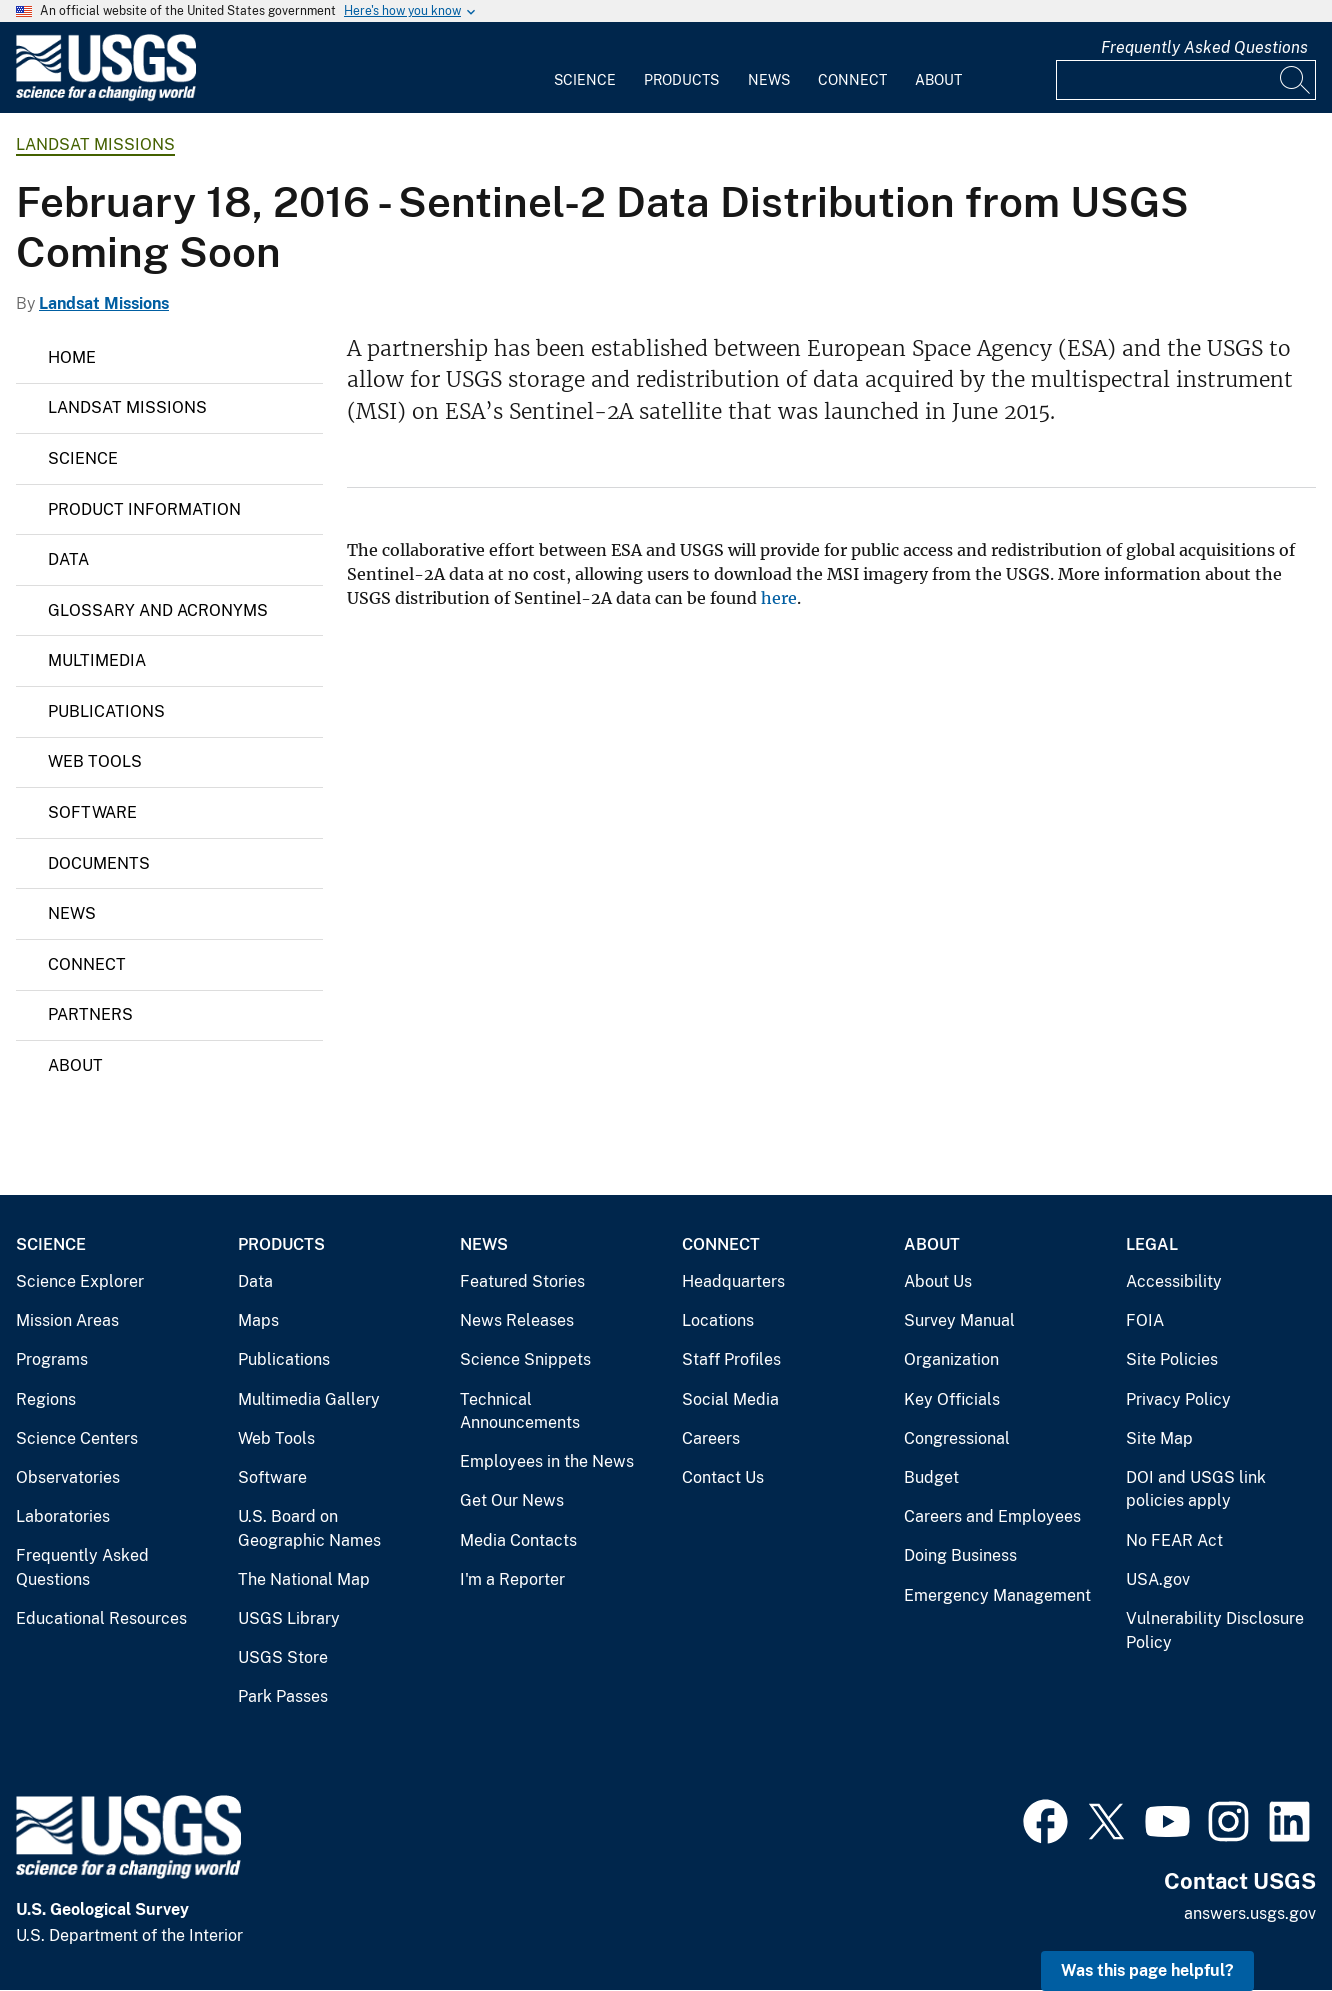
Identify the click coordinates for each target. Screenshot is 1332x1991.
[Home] (106, 96)
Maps (258, 1320)
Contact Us (723, 1477)
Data (68, 559)
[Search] (1296, 80)
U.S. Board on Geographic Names (309, 1528)
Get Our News (512, 1500)
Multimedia (97, 660)
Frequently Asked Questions (1204, 47)
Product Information (144, 509)
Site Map (1159, 1438)
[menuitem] (585, 68)
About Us (938, 1281)
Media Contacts (518, 1540)
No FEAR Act (1174, 1540)
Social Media (730, 1399)
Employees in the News (547, 1461)
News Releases (517, 1320)
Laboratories (63, 1516)
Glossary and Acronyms (158, 610)
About (938, 80)
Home (72, 357)
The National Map (304, 1579)
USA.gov (1158, 1579)
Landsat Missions (95, 144)
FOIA (1145, 1320)
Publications (106, 711)
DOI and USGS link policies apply (1196, 1489)
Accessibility (1174, 1281)
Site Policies (1172, 1359)
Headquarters (733, 1281)
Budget (931, 1477)
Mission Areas (67, 1320)
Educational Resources (101, 1618)
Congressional (957, 1438)
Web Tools (95, 761)
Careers (711, 1438)
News (769, 80)
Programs (52, 1359)
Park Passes (283, 1696)
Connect (852, 80)
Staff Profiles (731, 1359)
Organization (951, 1359)
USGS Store (283, 1657)
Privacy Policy (1178, 1399)
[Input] (1186, 80)
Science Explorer (80, 1281)
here (779, 598)
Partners (90, 1014)
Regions (46, 1399)
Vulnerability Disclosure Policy (1215, 1630)
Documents (99, 863)
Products (681, 80)
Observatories (68, 1477)
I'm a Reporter (512, 1579)
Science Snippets (525, 1359)
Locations (718, 1320)
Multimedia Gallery (309, 1399)
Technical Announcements (520, 1411)
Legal (1152, 1244)
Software (92, 812)
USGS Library (289, 1618)
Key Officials (952, 1399)
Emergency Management (997, 1595)
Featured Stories (522, 1281)
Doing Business (960, 1555)
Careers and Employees (992, 1516)
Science (585, 80)
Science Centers (77, 1438)
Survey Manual (959, 1320)
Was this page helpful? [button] (1147, 1970)
